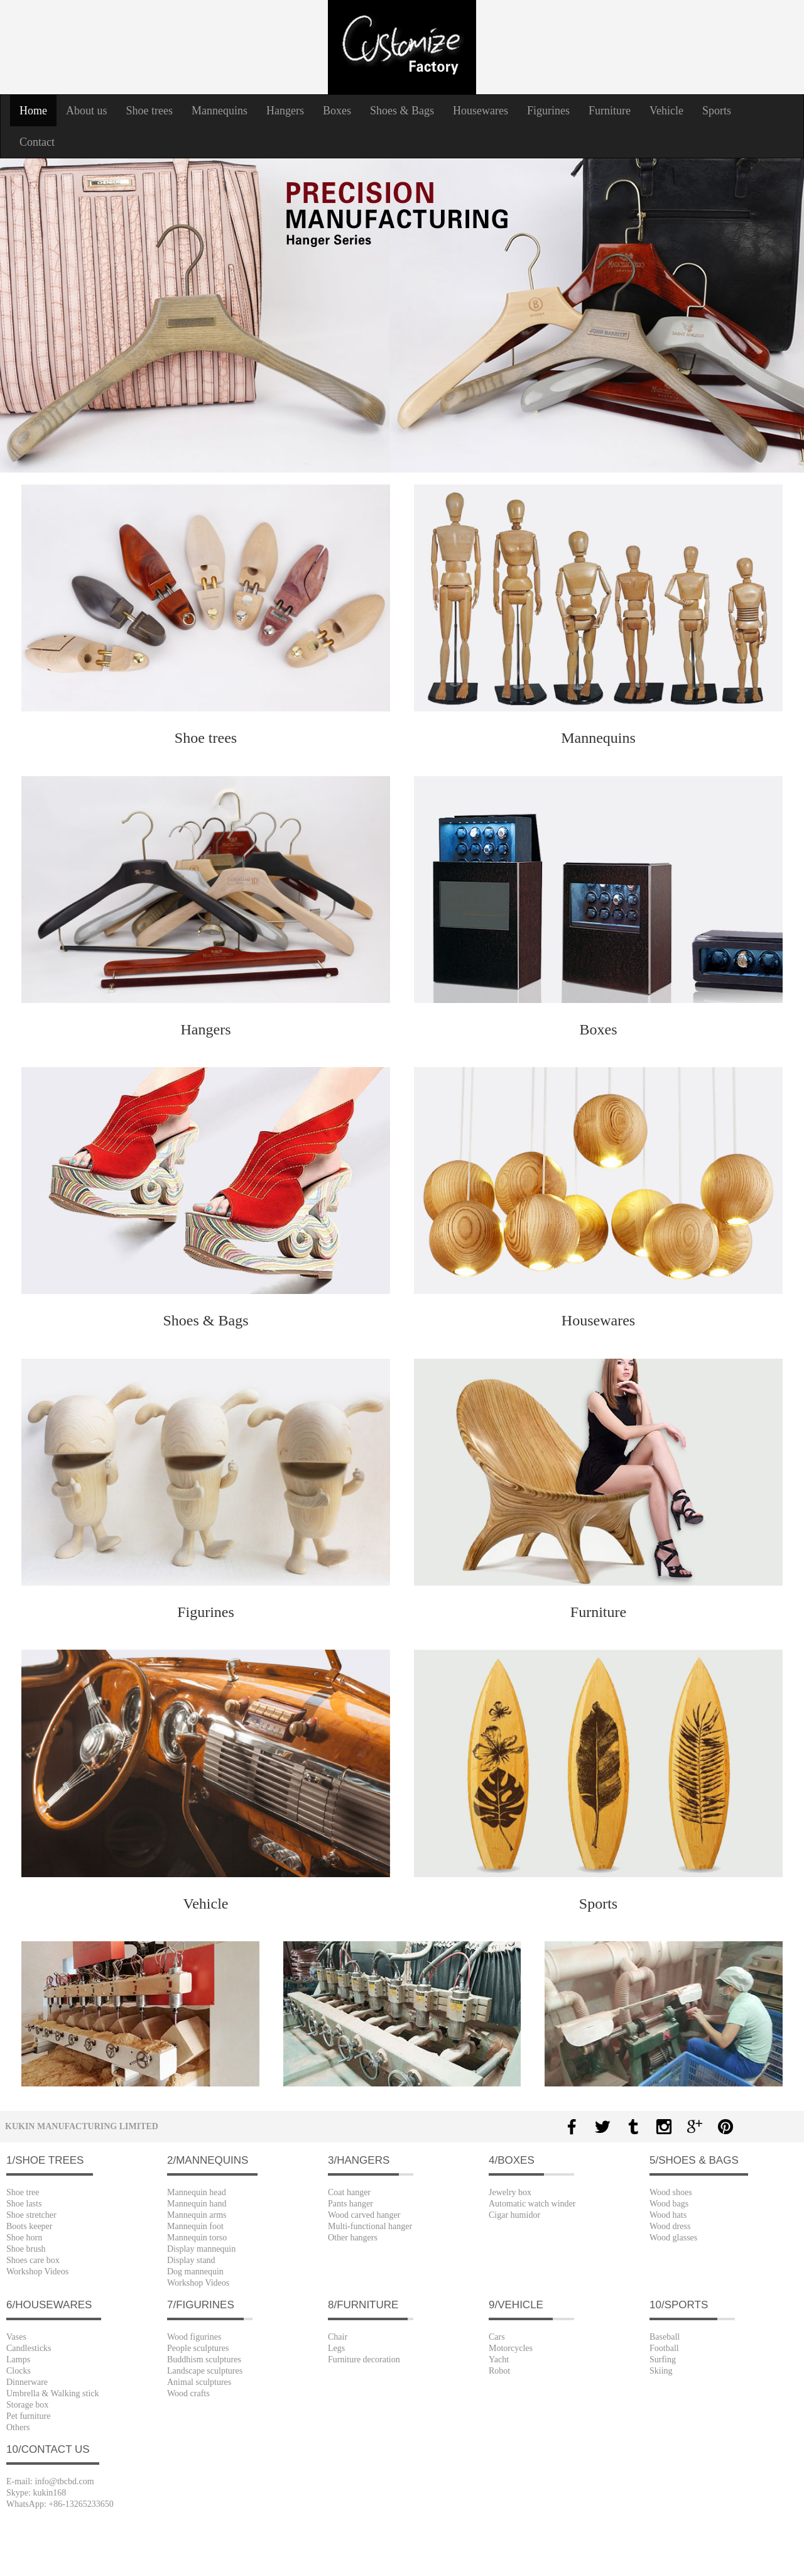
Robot (499, 2371)
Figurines (548, 110)
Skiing (661, 2371)
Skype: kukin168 (36, 2492)
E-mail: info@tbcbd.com (50, 2481)
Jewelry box (510, 2192)
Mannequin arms (196, 2215)
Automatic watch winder (532, 2203)
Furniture (610, 110)
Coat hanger (349, 2192)
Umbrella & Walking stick (52, 2393)
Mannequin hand (196, 2203)
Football (664, 2348)
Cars (497, 2337)
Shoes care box (33, 2260)
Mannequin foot (195, 2226)
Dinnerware (27, 2382)
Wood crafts (188, 2393)
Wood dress (669, 2226)
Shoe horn (24, 2237)
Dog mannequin (195, 2271)
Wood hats (668, 2215)
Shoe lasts (23, 2203)
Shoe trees (149, 110)
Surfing (662, 2359)
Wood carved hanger (364, 2215)
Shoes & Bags (402, 110)
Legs (336, 2348)
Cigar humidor (514, 2215)
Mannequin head (196, 2192)
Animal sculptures (199, 2382)
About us (86, 110)
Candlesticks (29, 2348)
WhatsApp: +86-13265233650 (60, 2504)
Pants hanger (350, 2203)
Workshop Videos (37, 2271)
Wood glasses (673, 2237)
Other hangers (353, 2237)
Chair (337, 2337)
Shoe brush (26, 2249)
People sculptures (198, 2348)
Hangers (285, 110)
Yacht (499, 2359)
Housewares (480, 110)
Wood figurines (194, 2337)
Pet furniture (28, 2416)
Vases (16, 2337)
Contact (37, 142)
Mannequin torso (197, 2237)
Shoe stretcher (31, 2215)
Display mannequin (201, 2249)
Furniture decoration (364, 2359)
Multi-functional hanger (370, 2226)
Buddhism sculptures (204, 2359)
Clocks (18, 2371)
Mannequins (219, 110)
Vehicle (666, 110)
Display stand (191, 2260)
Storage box (27, 2404)
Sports (716, 110)
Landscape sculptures (204, 2371)
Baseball (664, 2337)
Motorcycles (511, 2348)
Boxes (337, 110)
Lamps (18, 2359)
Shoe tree (22, 2192)
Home (38, 110)
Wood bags (668, 2203)
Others (18, 2427)
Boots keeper (29, 2226)
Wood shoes (670, 2192)
